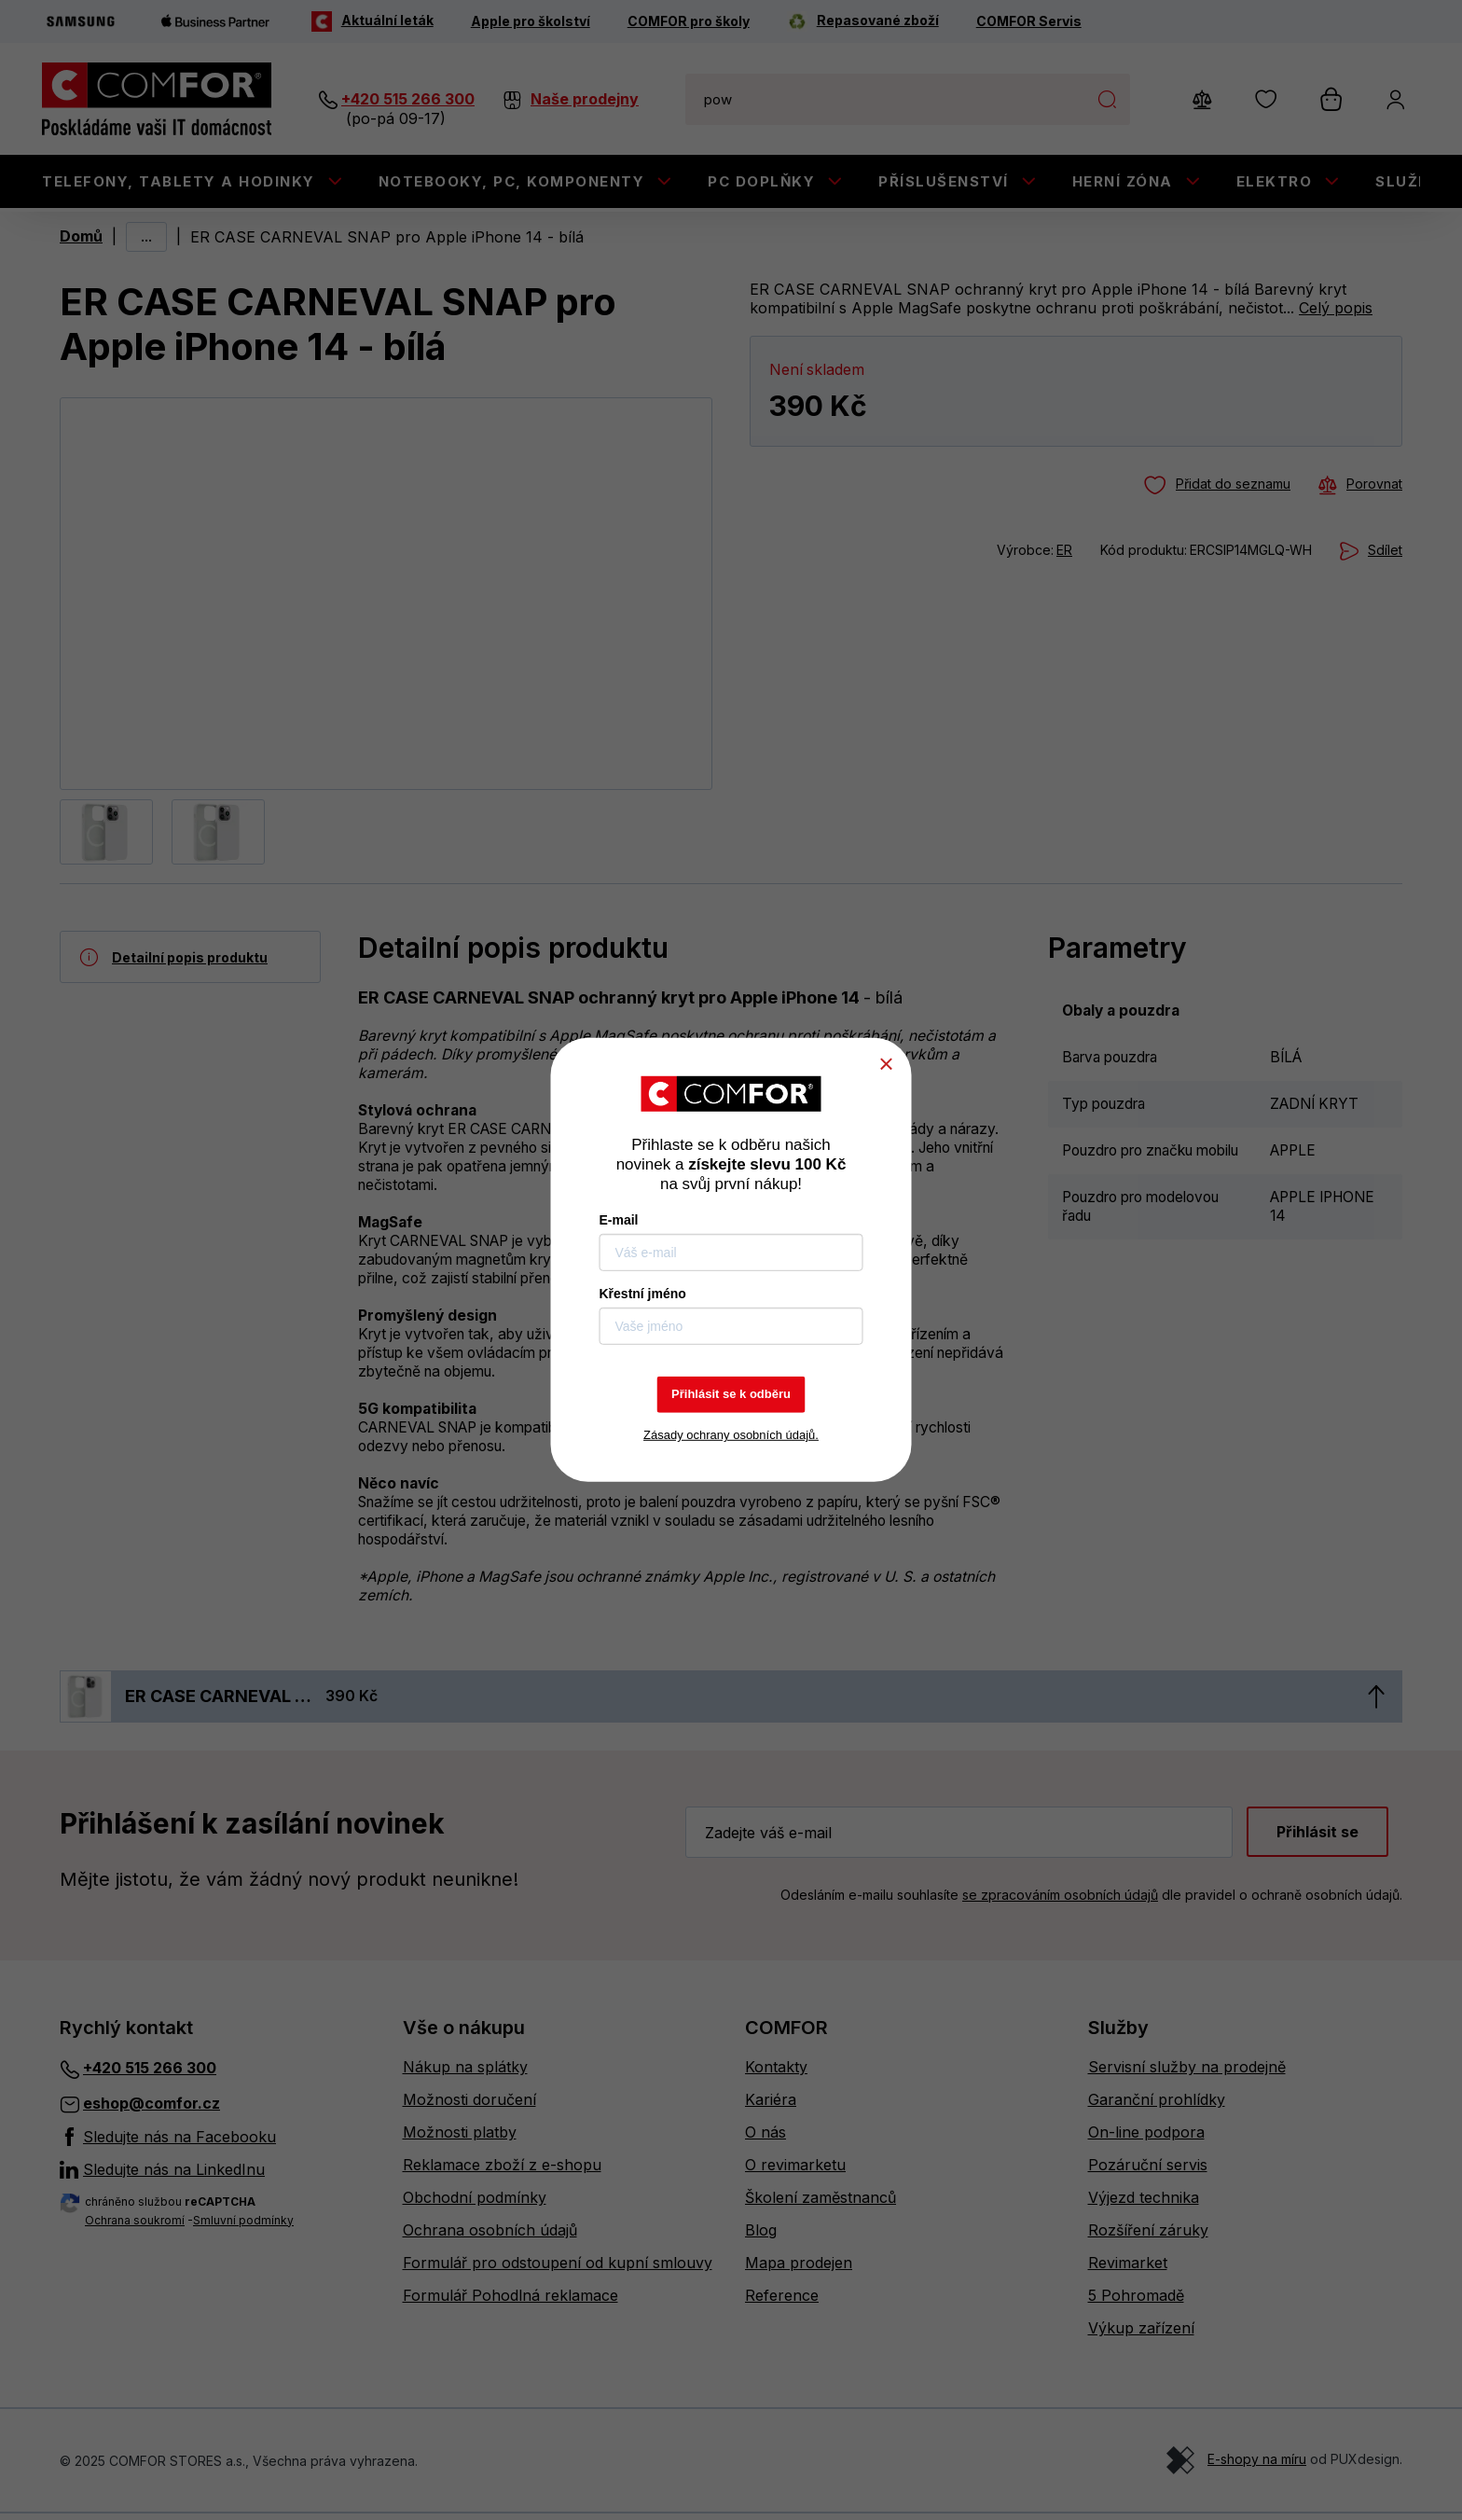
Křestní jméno (643, 1293)
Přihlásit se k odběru (731, 1394)
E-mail (619, 1219)
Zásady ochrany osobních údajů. (731, 1435)
